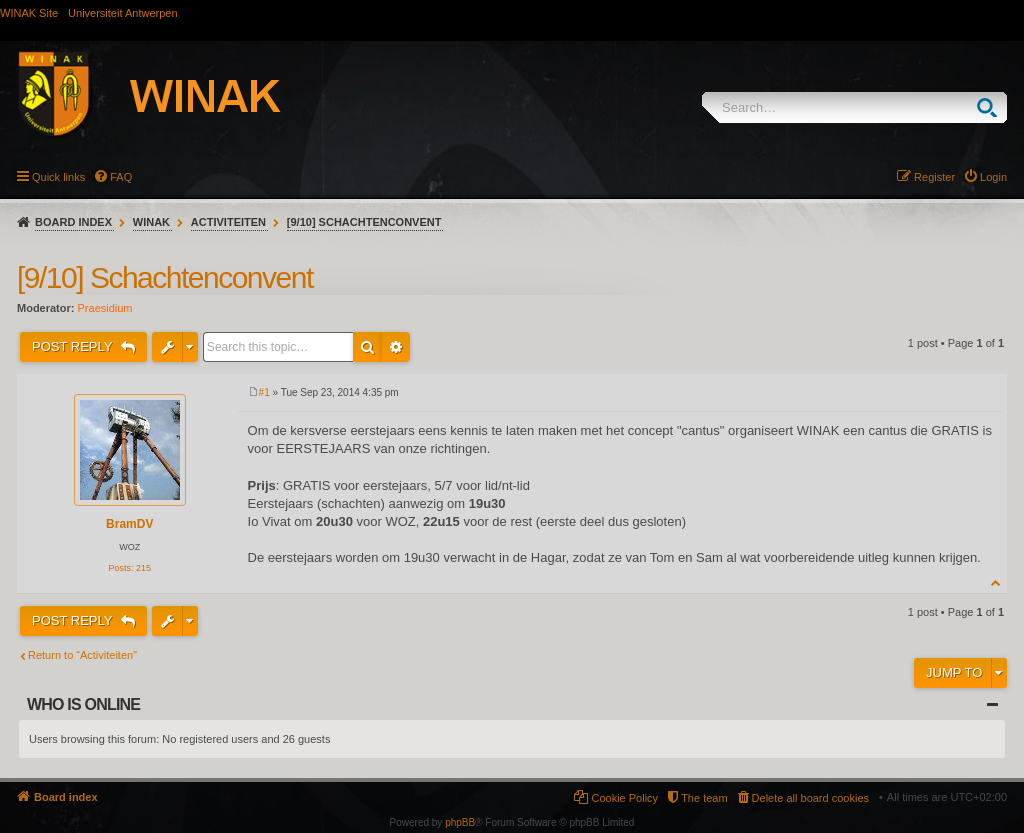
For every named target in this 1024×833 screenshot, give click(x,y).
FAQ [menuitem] (121, 177)
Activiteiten (228, 222)
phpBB (460, 822)
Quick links (58, 177)
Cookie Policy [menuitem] (624, 798)
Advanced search (396, 347)
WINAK (151, 222)
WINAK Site (29, 13)
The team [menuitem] (704, 798)
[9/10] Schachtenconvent (364, 222)
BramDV (129, 524)
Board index (73, 222)
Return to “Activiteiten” (82, 655)
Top (996, 582)
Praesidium (105, 308)
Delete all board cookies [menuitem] (810, 798)
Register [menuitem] (934, 177)
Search (991, 107)
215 (143, 568)
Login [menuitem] (993, 177)
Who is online (83, 704)
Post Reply (74, 346)
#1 (264, 392)
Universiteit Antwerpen (122, 13)
